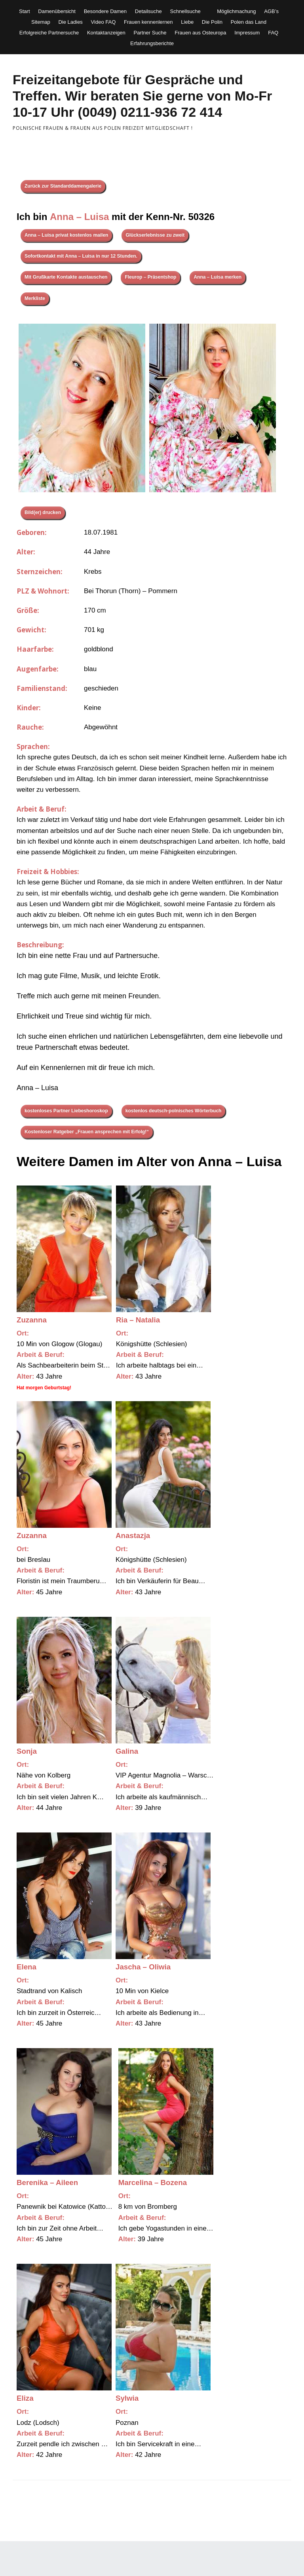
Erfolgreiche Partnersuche (49, 33)
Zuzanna (32, 1320)
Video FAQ (103, 22)
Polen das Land (248, 22)
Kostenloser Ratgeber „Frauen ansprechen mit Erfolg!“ (87, 1131)
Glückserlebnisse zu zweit (154, 235)
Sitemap (40, 22)
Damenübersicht (57, 11)
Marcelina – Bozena (152, 2182)
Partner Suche (149, 33)
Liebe (187, 22)
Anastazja (133, 1535)
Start (24, 11)
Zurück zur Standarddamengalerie (63, 186)
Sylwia (127, 2398)
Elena (26, 1967)
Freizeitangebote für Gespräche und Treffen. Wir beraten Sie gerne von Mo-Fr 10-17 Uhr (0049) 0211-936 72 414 (142, 96)
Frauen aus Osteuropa (200, 33)
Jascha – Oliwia (143, 1967)
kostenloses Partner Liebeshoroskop (66, 1110)
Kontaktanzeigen (106, 33)
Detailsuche (148, 11)
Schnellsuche (185, 11)
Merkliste (35, 298)
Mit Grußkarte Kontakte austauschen (66, 277)
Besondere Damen (105, 11)
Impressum (247, 33)
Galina (127, 1751)
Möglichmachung (236, 11)
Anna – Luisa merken (217, 277)
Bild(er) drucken (43, 512)
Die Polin (212, 22)
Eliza (25, 2398)
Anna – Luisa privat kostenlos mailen (66, 235)
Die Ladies (70, 22)
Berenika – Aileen (47, 2182)
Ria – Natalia (138, 1320)
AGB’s (271, 11)
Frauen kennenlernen (148, 22)
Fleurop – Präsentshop (150, 277)
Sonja (27, 1751)
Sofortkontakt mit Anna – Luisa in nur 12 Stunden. (81, 256)
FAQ (273, 33)
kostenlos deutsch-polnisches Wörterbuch (173, 1110)
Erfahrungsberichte (152, 43)
